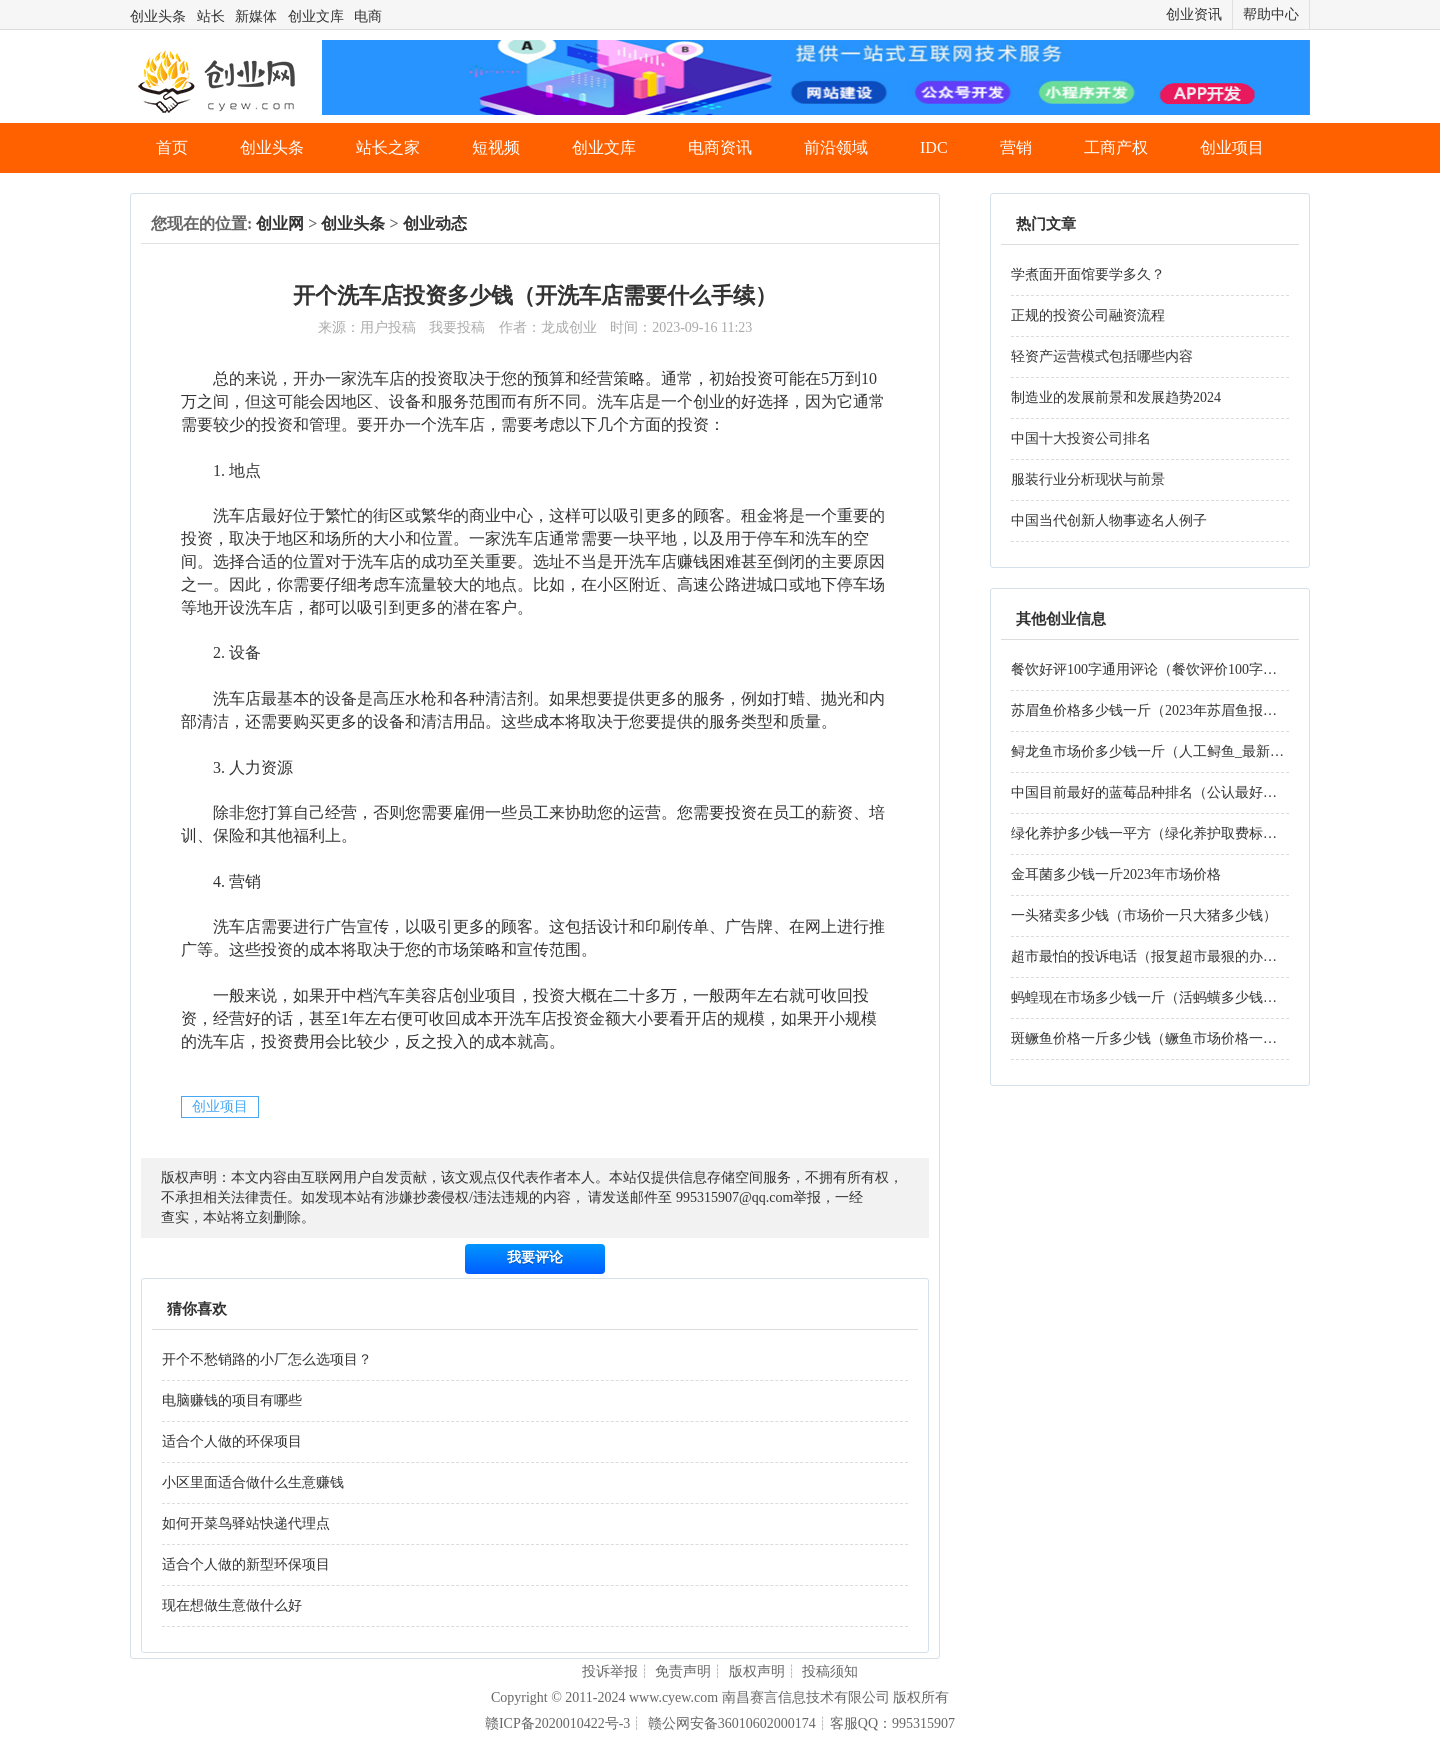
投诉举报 (610, 1671)
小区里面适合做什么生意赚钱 (253, 1482)
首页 (172, 147)
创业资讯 (1194, 14)
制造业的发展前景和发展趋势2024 (1116, 397)
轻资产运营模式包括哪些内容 (1102, 356)
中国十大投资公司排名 (1081, 438)
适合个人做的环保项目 (232, 1441)
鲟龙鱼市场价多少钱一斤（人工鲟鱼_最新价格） (1161, 751)
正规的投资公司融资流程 (1088, 315)
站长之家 (388, 147)
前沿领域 (836, 147)
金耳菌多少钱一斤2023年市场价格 (1116, 874)
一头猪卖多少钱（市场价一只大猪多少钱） (1144, 915)
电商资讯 (720, 147)
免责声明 (683, 1671)
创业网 (280, 223)
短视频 (496, 147)
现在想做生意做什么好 (232, 1605)
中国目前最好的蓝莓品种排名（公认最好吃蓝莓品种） (1179, 792)
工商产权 (1116, 147)
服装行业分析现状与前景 (1088, 479)
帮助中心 (1271, 14)
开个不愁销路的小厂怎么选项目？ (267, 1359)
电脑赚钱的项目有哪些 (232, 1400)
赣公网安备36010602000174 (732, 1723)
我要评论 (535, 1257)
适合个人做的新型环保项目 (246, 1564)
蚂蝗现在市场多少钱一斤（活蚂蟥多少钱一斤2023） (1172, 997)
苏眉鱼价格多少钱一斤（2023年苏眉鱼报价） (1151, 710)
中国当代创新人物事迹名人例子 (1109, 520)
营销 (1016, 147)
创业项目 (1232, 147)
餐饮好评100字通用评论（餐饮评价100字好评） (1158, 669)
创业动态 (435, 223)
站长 (211, 16)
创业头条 (158, 16)
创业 (709, 401)
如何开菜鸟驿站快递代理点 (246, 1523)
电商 (368, 16)
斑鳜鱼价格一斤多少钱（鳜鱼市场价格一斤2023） (1165, 1038)
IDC (934, 147)
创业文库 (316, 16)
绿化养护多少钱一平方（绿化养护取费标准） (1151, 833)
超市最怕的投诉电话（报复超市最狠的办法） (1151, 956)
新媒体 (256, 16)
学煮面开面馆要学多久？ (1088, 274)
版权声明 (757, 1671)
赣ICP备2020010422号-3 (557, 1723)
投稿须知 (830, 1671)
